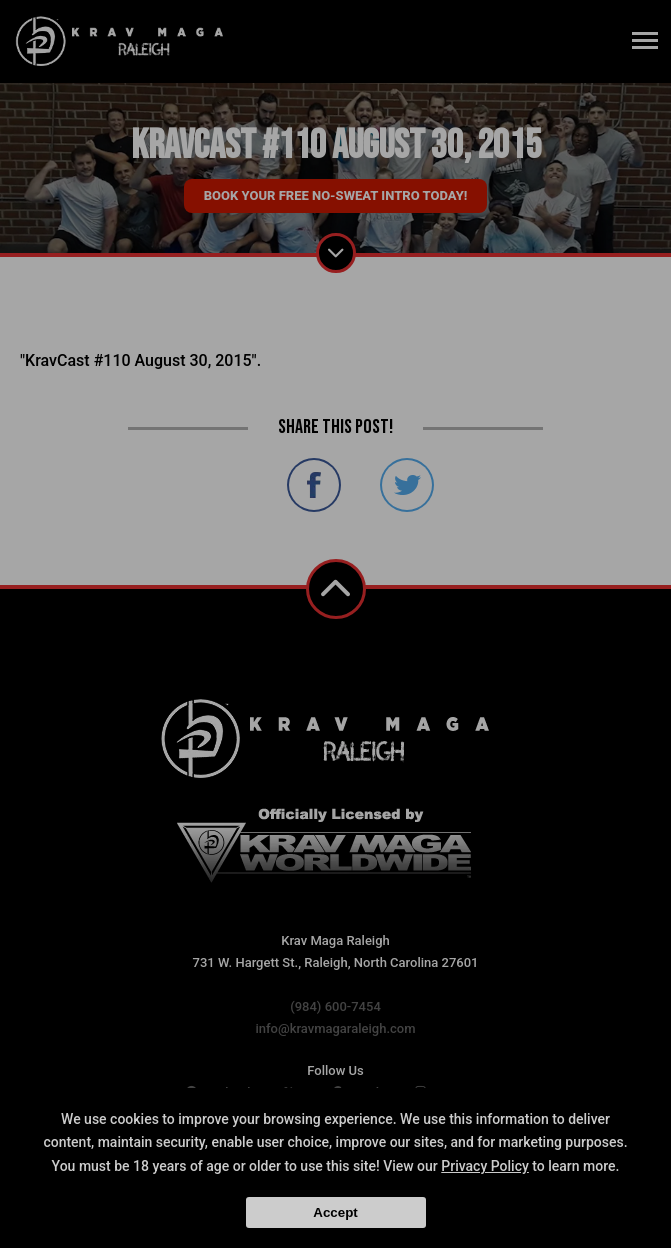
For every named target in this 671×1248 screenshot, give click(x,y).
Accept (335, 1212)
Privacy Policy (485, 1166)
